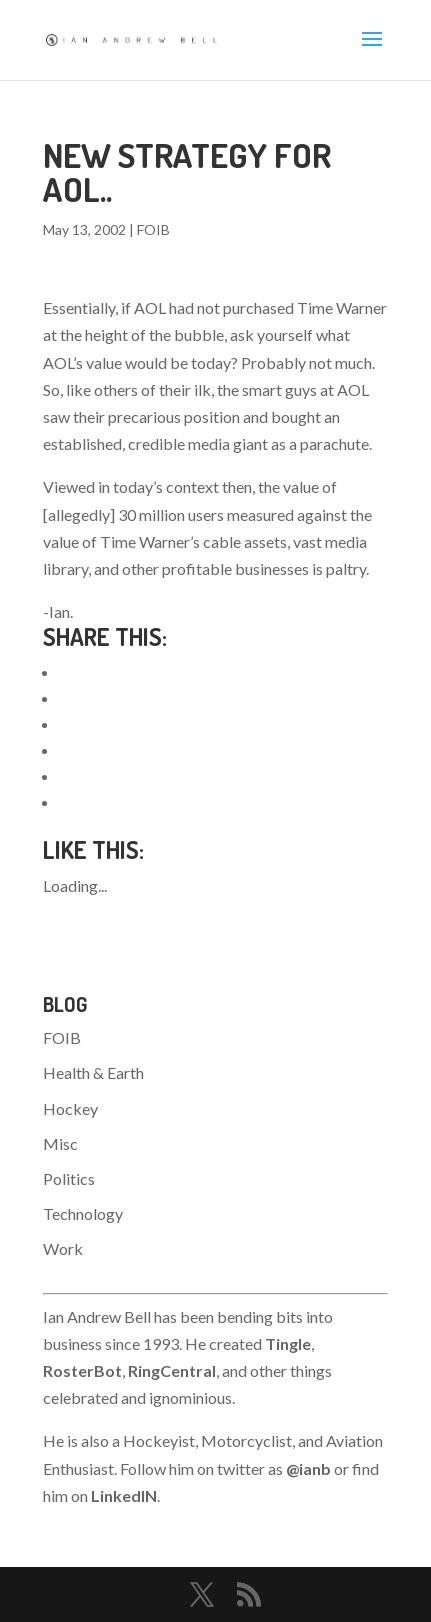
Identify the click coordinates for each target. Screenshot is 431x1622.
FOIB (153, 229)
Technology (83, 1213)
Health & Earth (93, 1072)
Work (63, 1248)
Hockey (70, 1108)
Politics (69, 1178)
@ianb (308, 1468)
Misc (60, 1143)
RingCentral (172, 1370)
